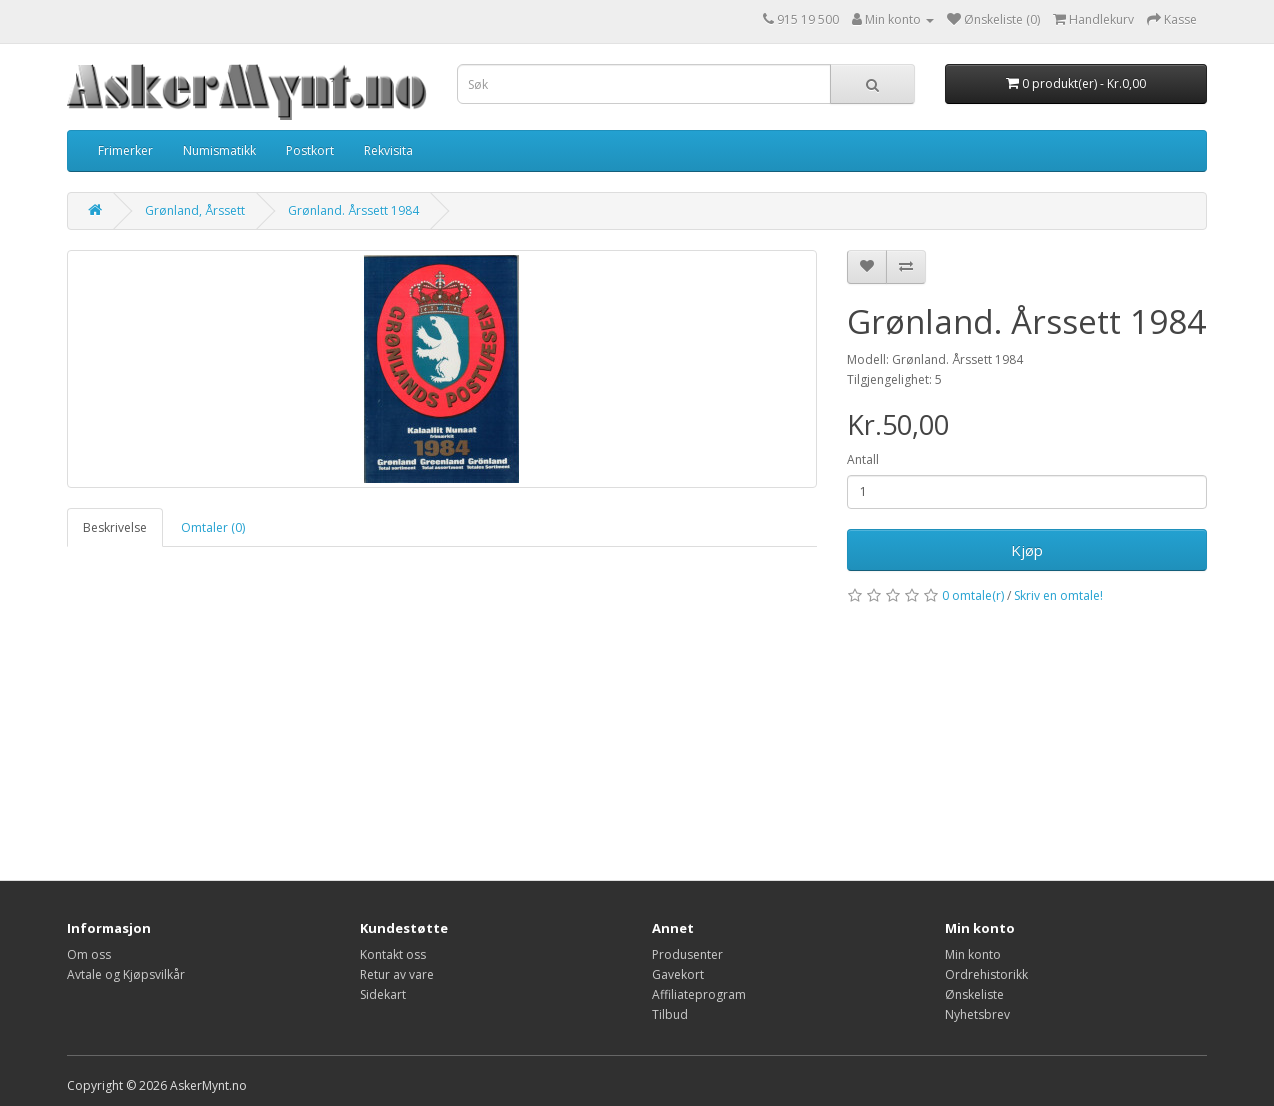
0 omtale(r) (973, 595)
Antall (863, 459)
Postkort (310, 150)
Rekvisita (388, 150)
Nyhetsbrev (977, 1014)
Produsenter (687, 954)
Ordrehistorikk (986, 974)
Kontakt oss (393, 954)
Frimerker (125, 150)
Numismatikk (219, 150)
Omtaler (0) (213, 527)
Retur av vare (397, 974)
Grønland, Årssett (195, 210)
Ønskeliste (974, 994)
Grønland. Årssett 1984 (353, 210)
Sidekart (383, 994)
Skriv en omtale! (1058, 595)
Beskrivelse (115, 527)
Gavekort (678, 974)
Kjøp (1027, 550)
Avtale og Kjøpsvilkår (126, 974)
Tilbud (670, 1014)
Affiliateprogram (699, 994)
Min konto (973, 954)
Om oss (89, 954)
